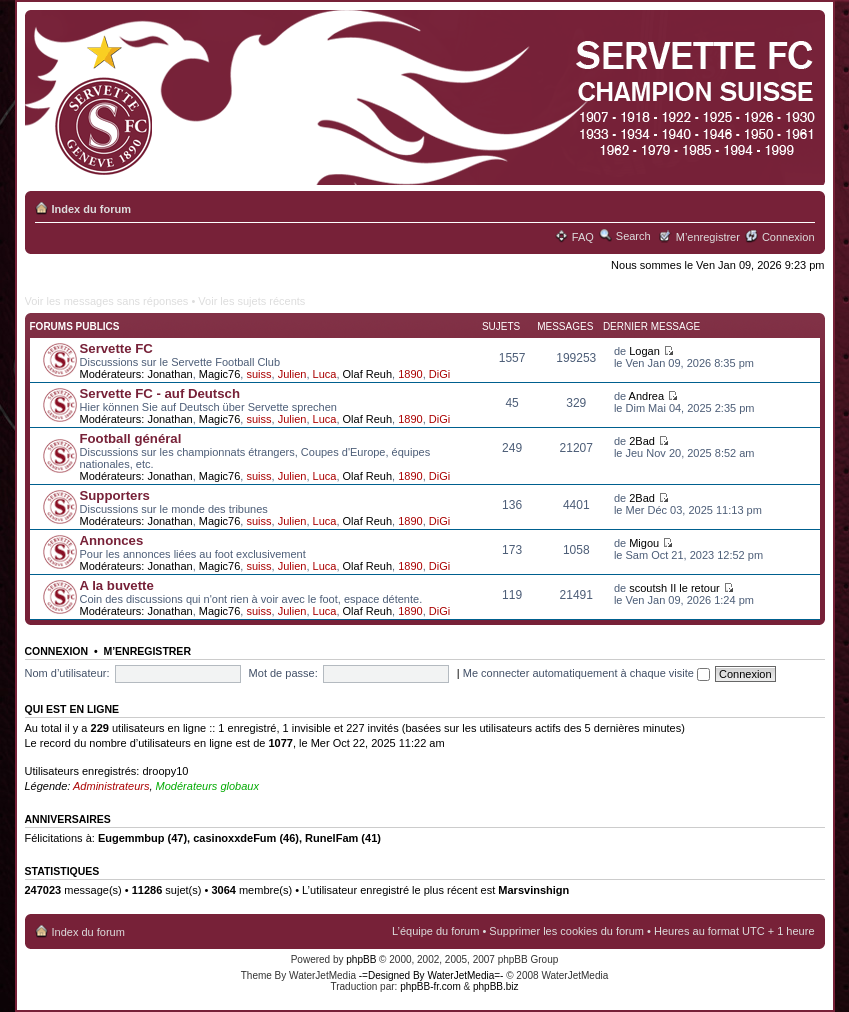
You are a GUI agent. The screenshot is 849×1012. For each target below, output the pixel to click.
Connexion (788, 237)
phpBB (361, 959)
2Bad (642, 441)
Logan (644, 351)
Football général (131, 438)
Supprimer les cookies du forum (566, 931)
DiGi (439, 374)
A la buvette (117, 585)
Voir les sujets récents (251, 301)
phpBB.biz (496, 986)
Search (633, 236)
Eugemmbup (131, 838)
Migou (644, 543)
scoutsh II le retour (674, 588)
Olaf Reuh (368, 374)
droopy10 (166, 771)
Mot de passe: (283, 673)
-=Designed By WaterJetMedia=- (431, 975)
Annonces (112, 540)
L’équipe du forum (435, 931)
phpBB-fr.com (430, 986)
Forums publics (75, 326)
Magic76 (220, 374)
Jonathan (169, 374)
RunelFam (331, 838)
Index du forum (91, 209)
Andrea (646, 396)
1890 (410, 374)
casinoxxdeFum (234, 838)
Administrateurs (111, 786)
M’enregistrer (708, 237)
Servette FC (116, 348)
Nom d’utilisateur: (67, 673)
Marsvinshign (533, 890)
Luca (325, 374)
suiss (258, 374)
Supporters (115, 495)
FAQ (583, 237)
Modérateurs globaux (207, 786)
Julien (292, 374)
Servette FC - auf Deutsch (160, 393)
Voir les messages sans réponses (107, 301)
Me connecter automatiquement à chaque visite (586, 673)
